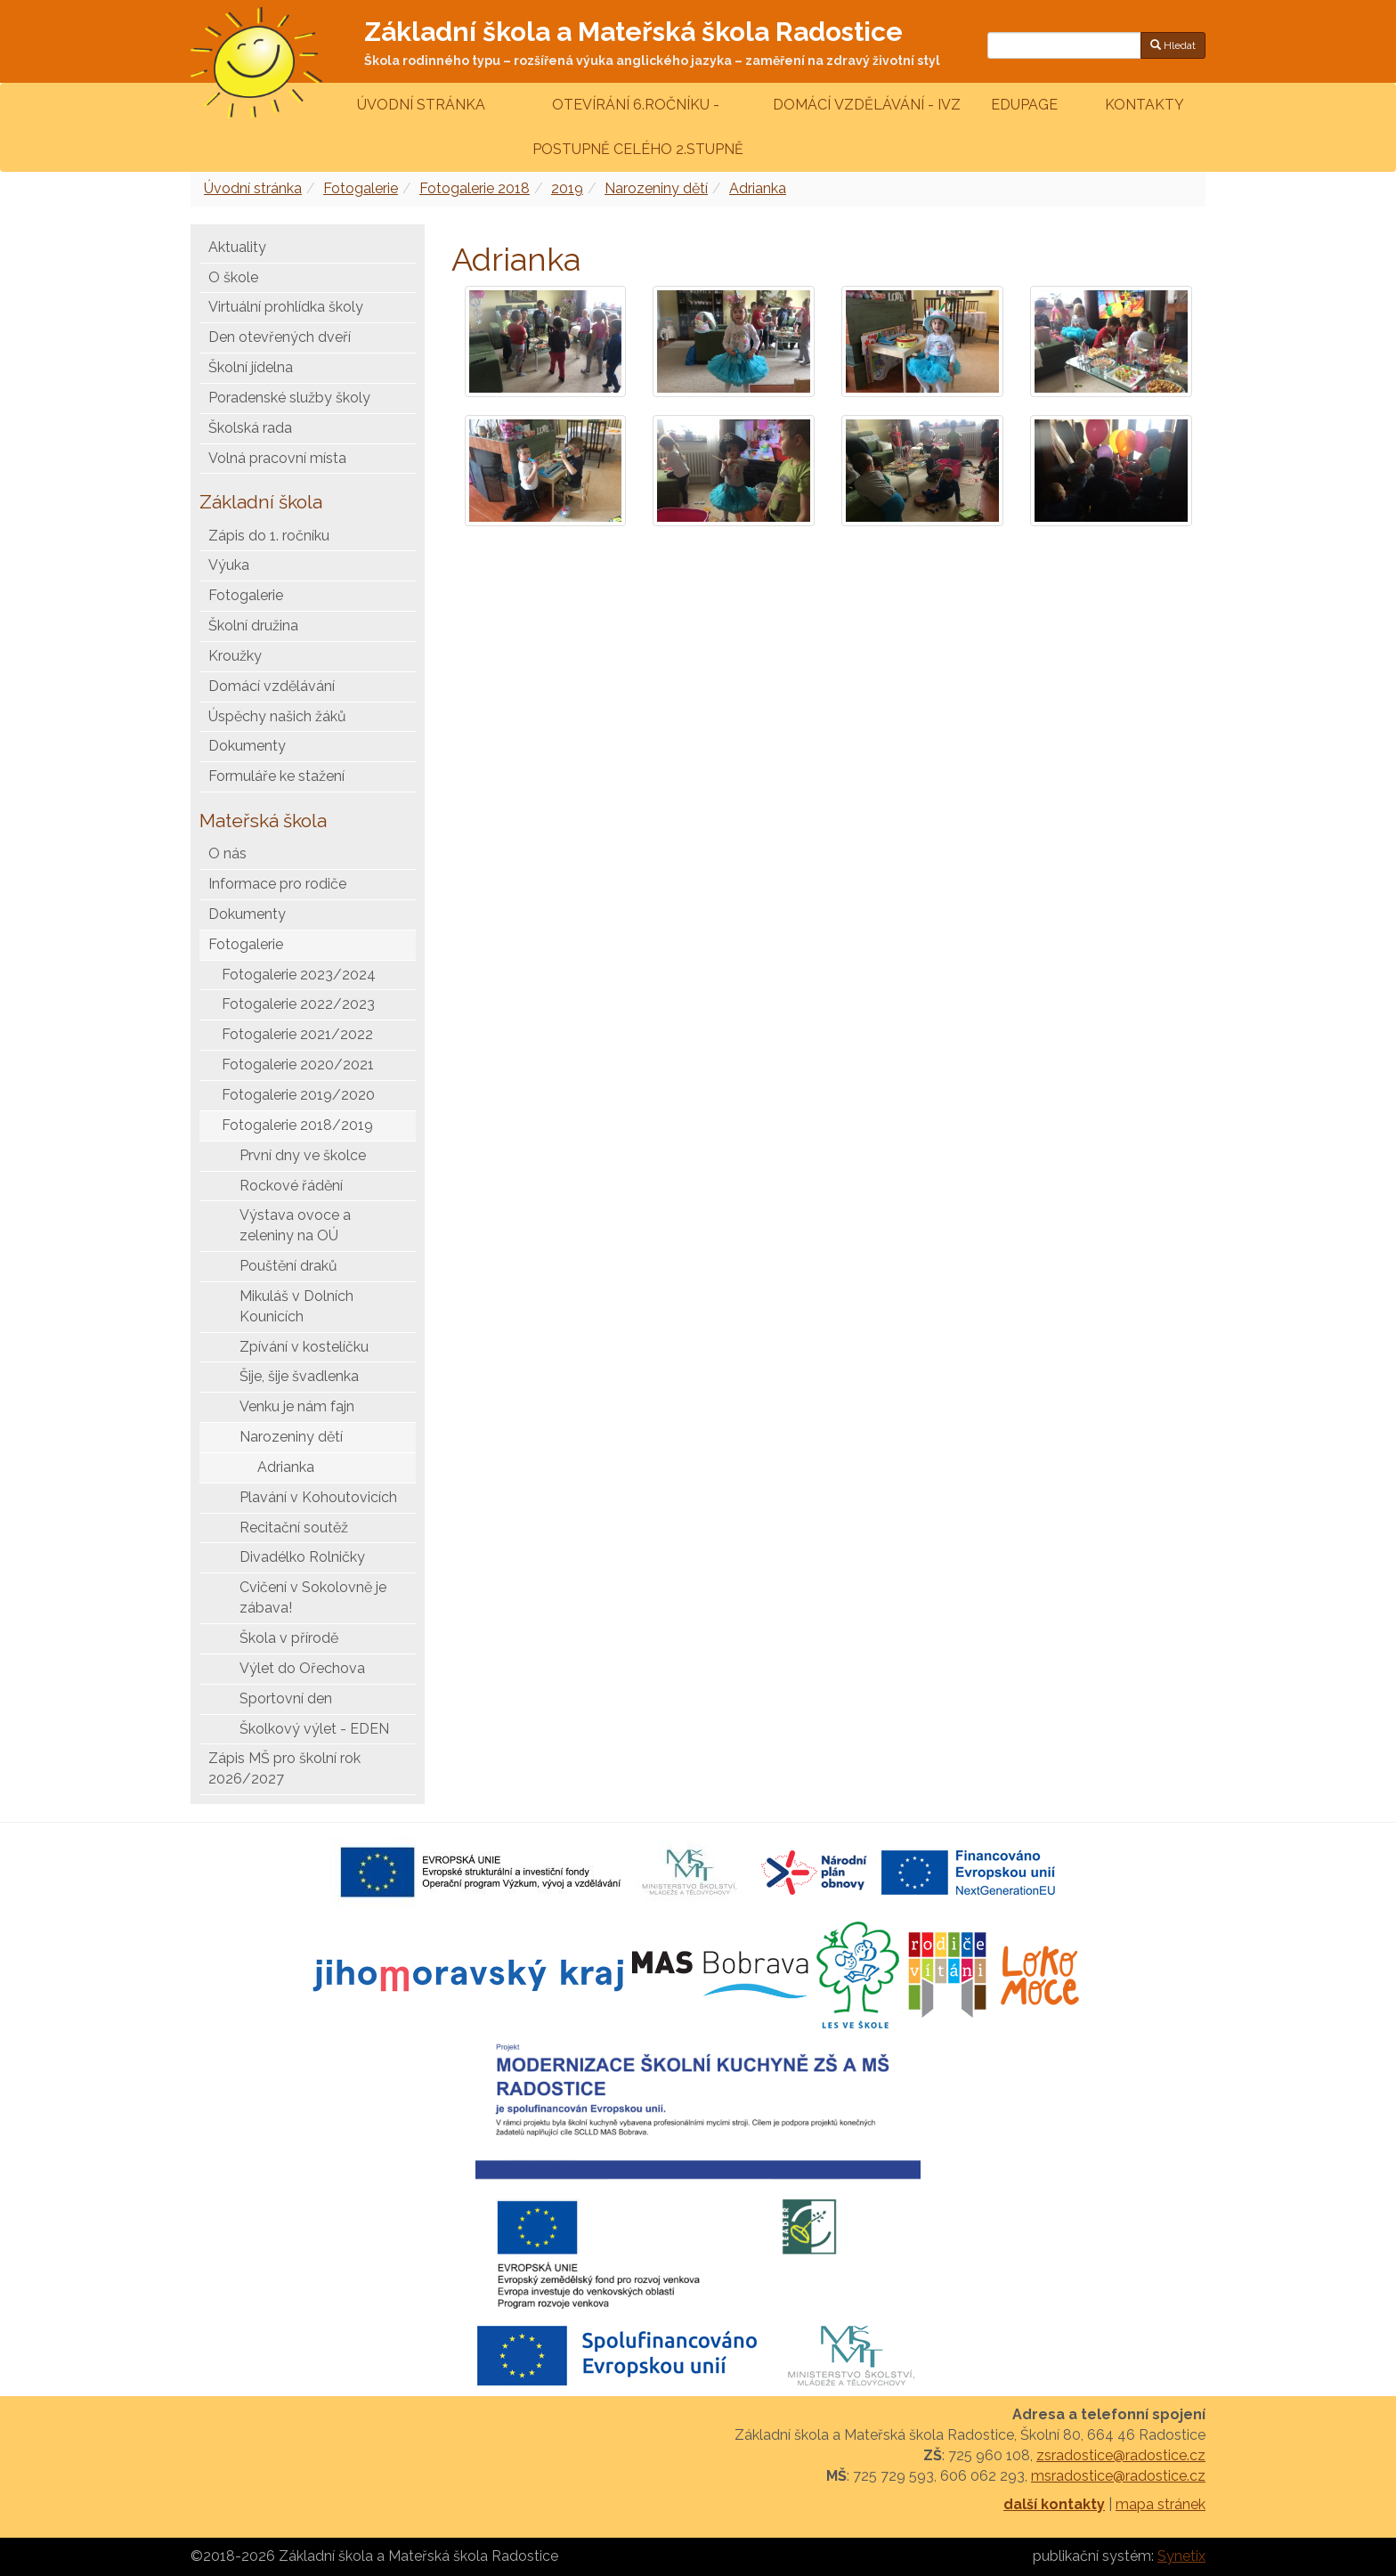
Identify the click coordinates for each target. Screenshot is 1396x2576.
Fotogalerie (360, 188)
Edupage (1026, 104)
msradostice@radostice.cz (1118, 2475)
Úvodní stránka (421, 104)
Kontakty (1144, 104)
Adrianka (757, 188)
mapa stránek (1160, 2504)
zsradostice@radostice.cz (1120, 2455)
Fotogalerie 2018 (474, 188)
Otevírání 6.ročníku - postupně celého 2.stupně (636, 127)
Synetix (1181, 2556)
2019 (567, 188)
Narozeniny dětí (656, 188)
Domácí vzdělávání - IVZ (867, 104)
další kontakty (1054, 2504)
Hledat (1173, 45)
